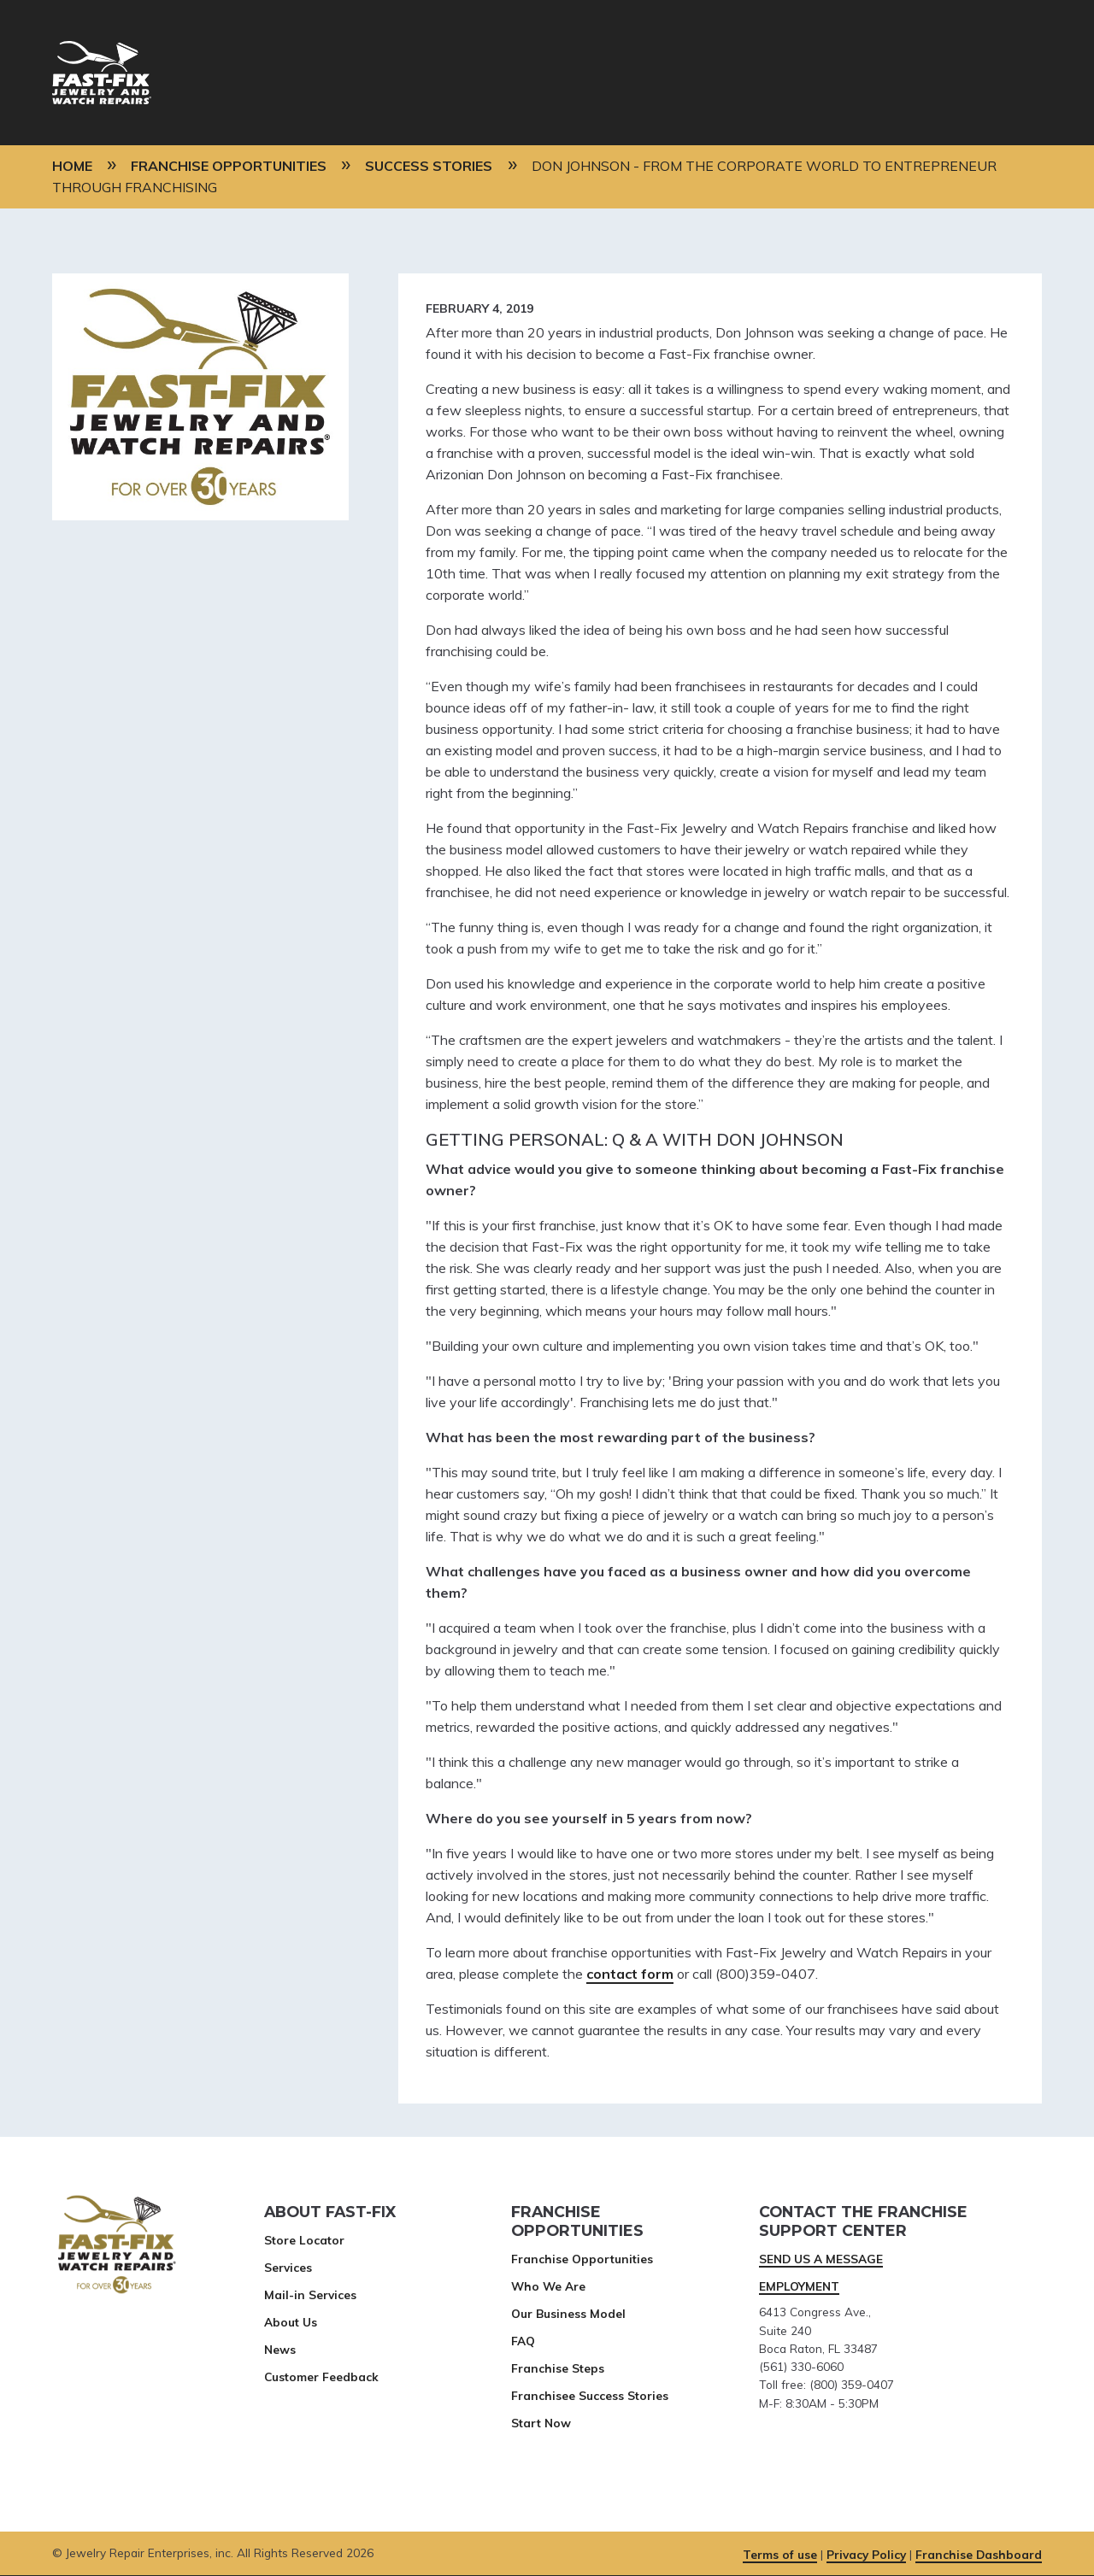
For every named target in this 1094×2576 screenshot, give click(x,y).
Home (72, 165)
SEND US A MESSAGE (821, 2258)
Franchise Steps (557, 2368)
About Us (290, 2322)
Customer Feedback (321, 2376)
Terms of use (780, 2554)
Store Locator (304, 2240)
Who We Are (548, 2286)
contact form (629, 1973)
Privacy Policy (866, 2554)
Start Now (541, 2422)
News (280, 2349)
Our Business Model (568, 2313)
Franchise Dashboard (978, 2554)
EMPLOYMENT (799, 2286)
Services (288, 2267)
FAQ (523, 2340)
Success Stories (428, 165)
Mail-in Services (310, 2294)
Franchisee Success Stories (589, 2395)
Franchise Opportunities (228, 165)
